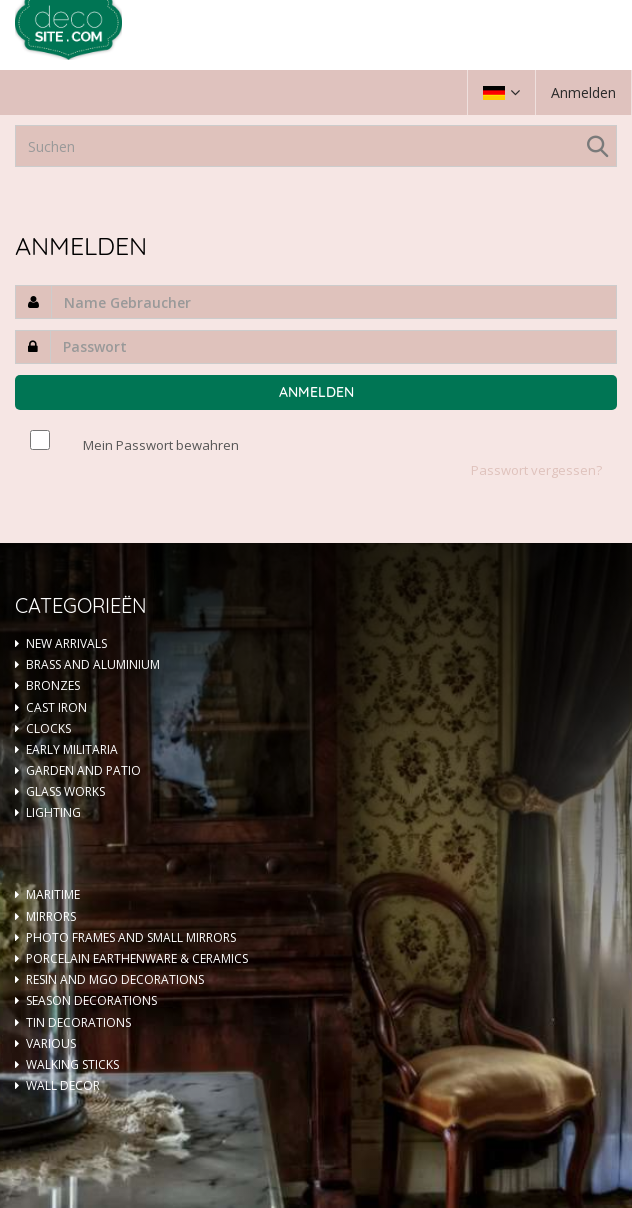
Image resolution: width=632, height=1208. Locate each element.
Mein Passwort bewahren (161, 445)
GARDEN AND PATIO (83, 770)
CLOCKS (48, 728)
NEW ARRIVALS (66, 643)
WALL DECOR (63, 1085)
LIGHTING (53, 812)
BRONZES (53, 685)
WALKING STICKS (72, 1064)
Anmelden (583, 92)
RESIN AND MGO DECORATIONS (115, 979)
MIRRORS (51, 916)
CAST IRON (56, 707)
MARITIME (53, 894)
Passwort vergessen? (536, 470)
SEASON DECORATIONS (91, 1000)
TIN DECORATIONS (78, 1022)
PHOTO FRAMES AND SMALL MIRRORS (131, 937)
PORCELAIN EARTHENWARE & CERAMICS (137, 958)
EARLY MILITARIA (72, 749)
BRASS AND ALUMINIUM (93, 664)
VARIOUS (51, 1043)
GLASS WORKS (65, 791)
